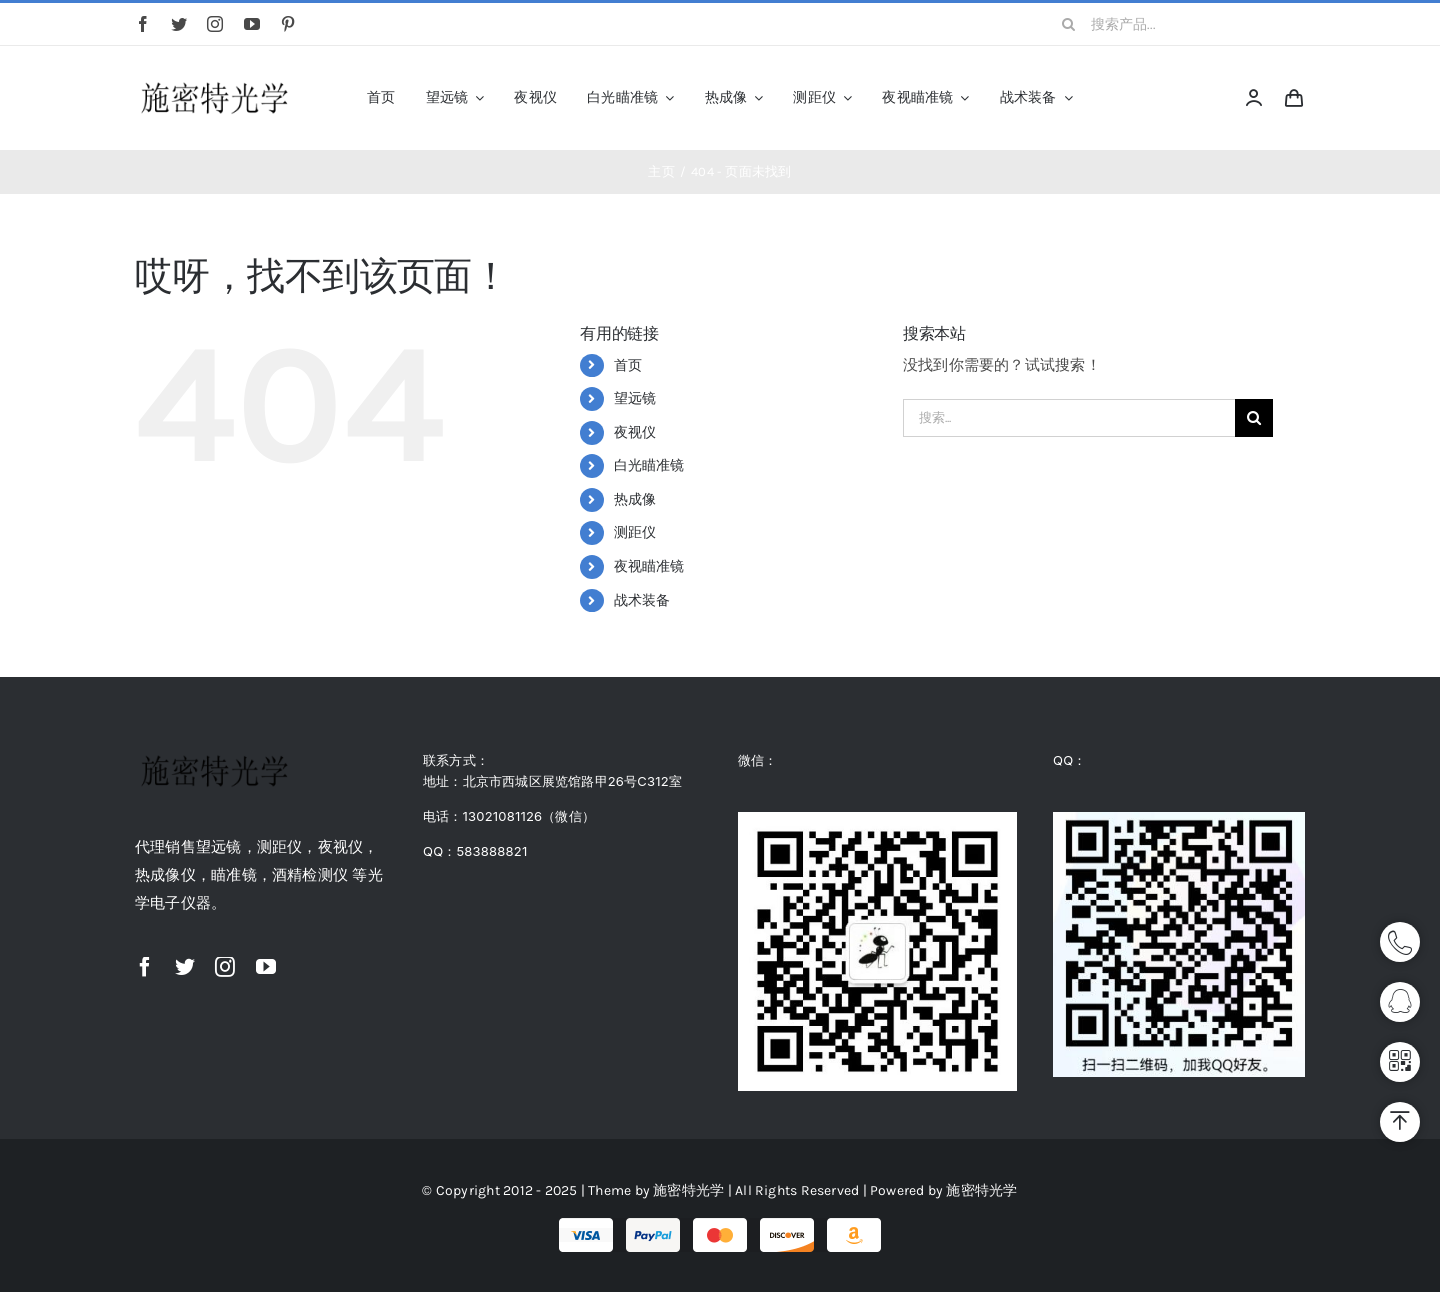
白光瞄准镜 (649, 465)
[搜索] (1069, 24)
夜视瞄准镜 (649, 566)
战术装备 (642, 600)
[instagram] (215, 24)
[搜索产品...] (1176, 24)
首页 (628, 365)
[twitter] (179, 24)
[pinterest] (288, 24)
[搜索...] (1069, 418)
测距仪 (635, 532)
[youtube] (252, 24)
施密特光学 (688, 1190)
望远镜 (635, 398)
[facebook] (143, 24)
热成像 (635, 499)
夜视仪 (635, 432)
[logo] (215, 83)
